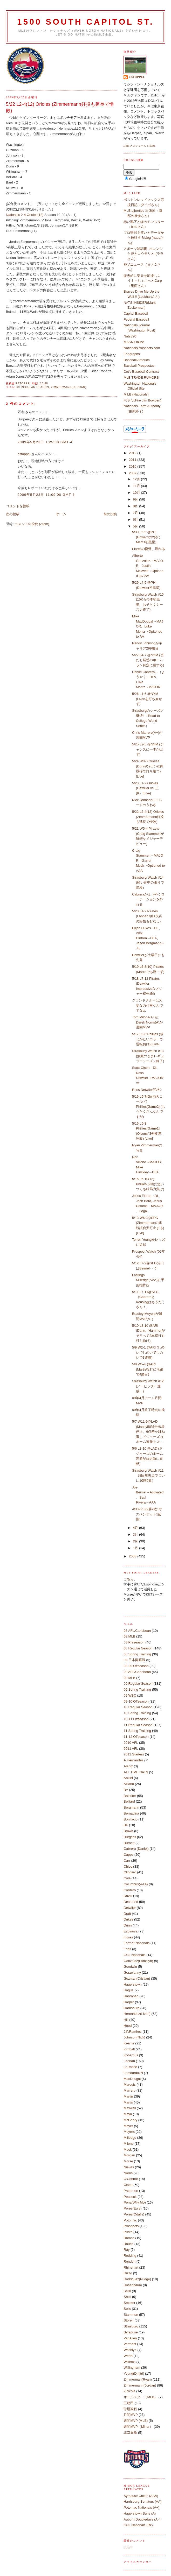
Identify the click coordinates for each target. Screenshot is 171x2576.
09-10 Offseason (136, 1701)
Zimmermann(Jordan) (68, 387)
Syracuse (131, 2332)
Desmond (131, 1902)
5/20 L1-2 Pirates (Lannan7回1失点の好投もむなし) (147, 916)
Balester (130, 1796)
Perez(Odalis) (134, 2214)
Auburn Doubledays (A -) (142, 2519)
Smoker (129, 2303)
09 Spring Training (137, 1689)
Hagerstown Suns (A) (140, 2513)
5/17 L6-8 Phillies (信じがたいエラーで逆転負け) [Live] (147, 1039)
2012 (133, 453)
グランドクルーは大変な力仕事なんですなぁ (147, 1005)
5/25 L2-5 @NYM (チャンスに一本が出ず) (148, 749)
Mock (128, 2149)
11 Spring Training (137, 1731)
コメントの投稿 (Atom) (32, 524)
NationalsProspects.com (142, 348)
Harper (129, 2002)
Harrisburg (131, 2008)
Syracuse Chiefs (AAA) (141, 2496)
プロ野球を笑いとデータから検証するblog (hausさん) (144, 238)
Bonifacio (130, 1819)
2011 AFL (131, 1749)
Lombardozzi (133, 2073)
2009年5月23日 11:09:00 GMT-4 (46, 495)
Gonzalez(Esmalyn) (138, 1961)
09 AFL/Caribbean (137, 1672)
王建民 (129, 2403)
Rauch (128, 2244)
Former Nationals (136, 1943)
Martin (128, 2096)
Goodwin (130, 1966)
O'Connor (131, 2179)
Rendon (129, 2261)
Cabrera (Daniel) (136, 1849)
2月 (136, 1541)
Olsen (128, 2185)
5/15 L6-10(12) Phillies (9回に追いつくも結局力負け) (148, 1184)
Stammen (131, 2315)
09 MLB (129, 1678)
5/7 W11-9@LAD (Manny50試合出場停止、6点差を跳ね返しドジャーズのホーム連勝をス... (148, 1432)
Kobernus (131, 2055)
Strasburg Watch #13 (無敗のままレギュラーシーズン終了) (148, 1056)
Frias (127, 1949)
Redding (130, 2255)
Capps (128, 1855)
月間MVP (131, 2415)
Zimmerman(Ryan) (138, 2379)
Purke (128, 2232)
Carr (127, 1860)
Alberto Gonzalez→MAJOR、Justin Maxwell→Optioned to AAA (147, 566)
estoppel (24, 454)
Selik (127, 2291)
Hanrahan (131, 1996)
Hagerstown (132, 1984)
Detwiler (130, 1908)
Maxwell (130, 2108)
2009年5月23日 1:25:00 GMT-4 (45, 442)
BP (126, 1825)
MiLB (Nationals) (136, 394)
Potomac (130, 2220)
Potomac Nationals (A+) (141, 2507)
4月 (136, 1528)
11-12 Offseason (136, 1737)
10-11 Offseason (136, 1719)
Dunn (128, 1925)
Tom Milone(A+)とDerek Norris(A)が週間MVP (147, 1022)
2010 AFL (131, 1743)
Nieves (129, 2167)
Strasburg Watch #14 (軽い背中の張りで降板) (148, 883)
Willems (129, 2362)
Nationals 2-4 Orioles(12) (25, 215)
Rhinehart (131, 2267)
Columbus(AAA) (136, 1884)
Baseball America (136, 360)
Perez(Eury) (132, 2208)
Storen (128, 2320)
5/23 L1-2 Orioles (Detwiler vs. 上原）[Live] (145, 788)
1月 (136, 1548)
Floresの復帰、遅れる (148, 549)
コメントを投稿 (18, 506)
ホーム (61, 514)
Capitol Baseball (136, 313)
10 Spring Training (137, 1713)
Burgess (130, 1837)
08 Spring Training (137, 1654)
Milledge (130, 2138)
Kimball (129, 2049)
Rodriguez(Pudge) (137, 2279)
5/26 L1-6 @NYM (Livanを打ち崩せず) (147, 699)
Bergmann (131, 1807)
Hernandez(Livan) (137, 2014)
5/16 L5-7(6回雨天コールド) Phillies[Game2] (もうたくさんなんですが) (148, 1107)
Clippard (130, 1872)
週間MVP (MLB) (136, 2421)
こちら (129, 1579)
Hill (126, 2020)
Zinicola (129, 2391)
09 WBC (130, 1695)
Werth (128, 2356)
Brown (128, 1831)
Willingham (132, 2367)
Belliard (129, 1801)
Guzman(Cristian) (137, 1978)
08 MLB (129, 1636)
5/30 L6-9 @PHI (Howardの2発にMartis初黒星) (146, 537)
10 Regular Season (138, 1707)
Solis (127, 2309)
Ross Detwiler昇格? (146, 1090)
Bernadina (131, 1813)
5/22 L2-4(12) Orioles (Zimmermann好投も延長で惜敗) (148, 817)
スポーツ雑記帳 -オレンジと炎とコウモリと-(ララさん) (143, 254)
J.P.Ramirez (132, 2032)
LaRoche (130, 2067)
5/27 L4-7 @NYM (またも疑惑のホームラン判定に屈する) (148, 660)
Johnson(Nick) (134, 2037)
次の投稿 (12, 514)
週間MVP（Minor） (138, 2427)
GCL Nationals (134, 1955)
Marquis (129, 2084)
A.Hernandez (133, 1760)
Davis (128, 1896)
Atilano (129, 1784)
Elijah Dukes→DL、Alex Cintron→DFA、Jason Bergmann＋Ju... (148, 938)
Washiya (130, 2350)
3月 (136, 1534)
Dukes (128, 1919)
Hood (128, 2026)
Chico (128, 1866)
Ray (126, 2250)
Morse (128, 2161)
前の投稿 (110, 514)
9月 (136, 499)
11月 (137, 486)
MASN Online (134, 342)
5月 (136, 526)
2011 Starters (134, 1754)
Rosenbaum (133, 2285)
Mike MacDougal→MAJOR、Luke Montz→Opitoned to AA (147, 626)
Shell (127, 2297)
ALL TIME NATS (136, 1772)
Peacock (130, 2197)
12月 (137, 479)
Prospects (131, 2226)
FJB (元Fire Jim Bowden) (142, 400)
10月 (137, 493)
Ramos (129, 2238)
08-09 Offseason (136, 1666)
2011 (133, 460)
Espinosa (130, 1931)
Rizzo (128, 2273)
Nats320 (130, 336)
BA (126, 1790)
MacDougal (132, 2079)
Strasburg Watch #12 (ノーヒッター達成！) (148, 1386)
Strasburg (131, 2326)
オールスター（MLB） (141, 2397)
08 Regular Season (138, 1648)
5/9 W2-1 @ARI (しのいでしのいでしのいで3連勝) (148, 1352)
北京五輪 (130, 2432)
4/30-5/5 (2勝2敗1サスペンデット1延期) (147, 1514)
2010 (133, 466)
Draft (127, 1914)
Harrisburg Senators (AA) (142, 2501)
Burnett (129, 1843)
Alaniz (128, 1766)
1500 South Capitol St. (85, 21)
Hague (128, 1990)
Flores (128, 1937)
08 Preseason (134, 1642)
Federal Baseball (136, 319)
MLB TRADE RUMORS (141, 377)
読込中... (130, 2547)
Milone (128, 2144)
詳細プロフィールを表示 (139, 145)
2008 (133, 1556)
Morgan (129, 2155)
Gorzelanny (132, 1972)
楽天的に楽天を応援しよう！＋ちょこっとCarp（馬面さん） (143, 281)
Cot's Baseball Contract (141, 371)
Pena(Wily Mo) (135, 2202)
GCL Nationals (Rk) (138, 2525)
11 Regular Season (138, 1725)
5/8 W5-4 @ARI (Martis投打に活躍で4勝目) (147, 1369)
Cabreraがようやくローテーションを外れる (148, 899)
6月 (136, 519)
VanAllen (130, 2338)
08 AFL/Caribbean (137, 1631)
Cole (127, 1878)
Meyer (128, 2126)
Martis (128, 2102)
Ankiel (128, 1778)
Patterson (131, 2191)
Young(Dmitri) (134, 2373)
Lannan (129, 2061)
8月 (136, 506)
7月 (136, 513)
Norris (128, 2173)
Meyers (129, 2132)
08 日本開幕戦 (134, 1660)
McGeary (130, 2120)
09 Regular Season (32, 387)
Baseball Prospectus (139, 366)
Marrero (129, 2090)
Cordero (130, 1890)
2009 (133, 473)
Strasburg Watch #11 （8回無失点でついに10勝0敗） (148, 1476)
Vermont (130, 2344)
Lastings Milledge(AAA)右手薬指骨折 (148, 1280)
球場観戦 (130, 2409)
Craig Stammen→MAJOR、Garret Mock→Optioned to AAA (148, 861)
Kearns (129, 2043)
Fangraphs (132, 354)
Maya (128, 2114)
